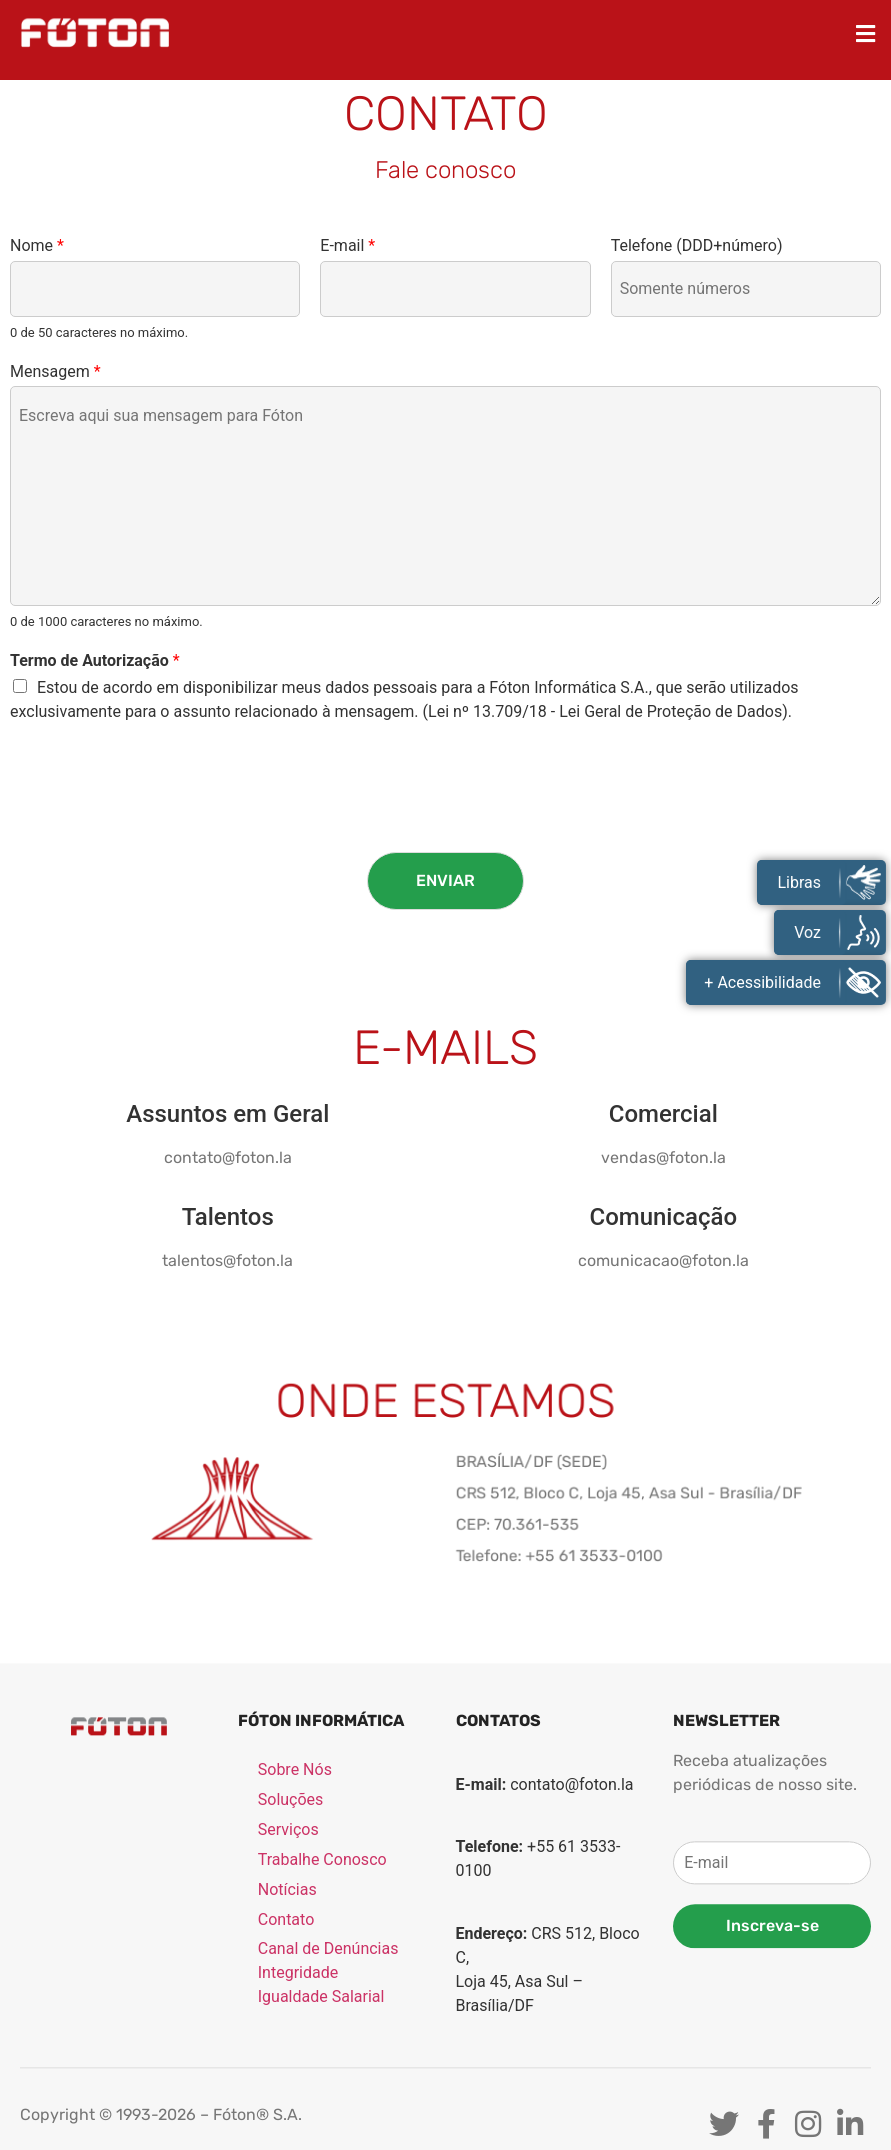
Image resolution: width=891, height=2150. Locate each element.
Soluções (291, 1960)
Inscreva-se (772, 2086)
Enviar (445, 880)
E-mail (347, 245)
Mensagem (55, 371)
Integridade (298, 2133)
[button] (866, 33)
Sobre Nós (295, 1930)
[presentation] (162, 819)
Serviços (288, 1990)
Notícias (287, 2050)
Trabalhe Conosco (322, 2020)
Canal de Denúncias (328, 2109)
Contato (286, 2080)
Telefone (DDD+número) (697, 245)
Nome (37, 245)
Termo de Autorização (95, 660)
